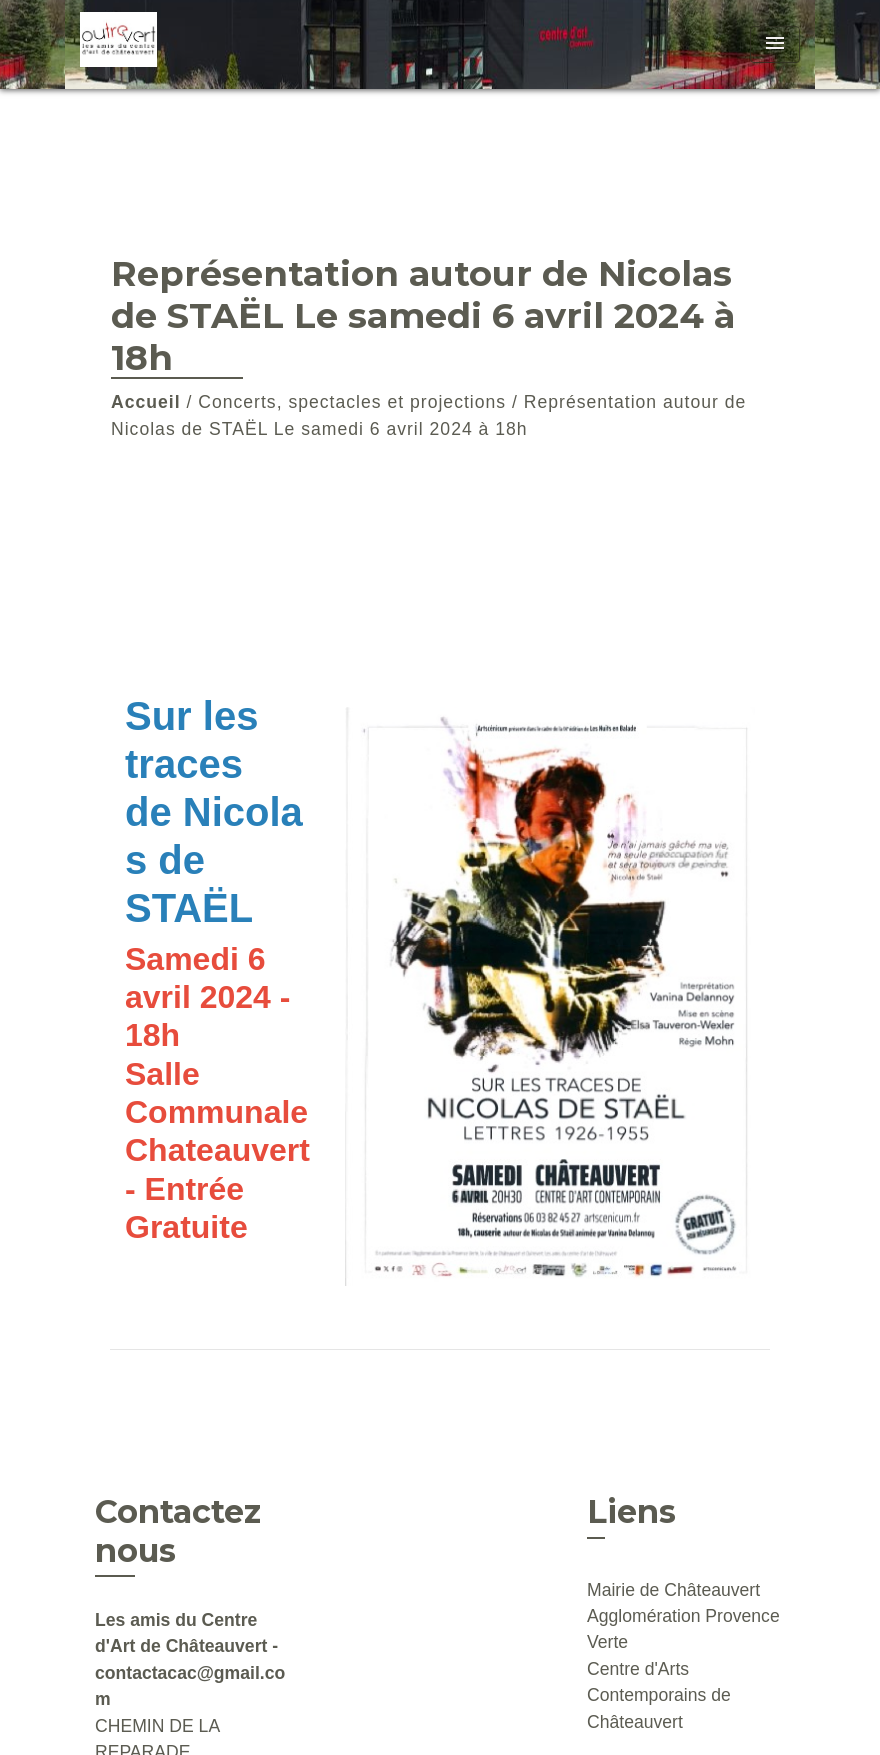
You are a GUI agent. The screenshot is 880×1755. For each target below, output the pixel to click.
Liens (631, 1511)
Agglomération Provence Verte (683, 1629)
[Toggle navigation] (775, 44)
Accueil (146, 402)
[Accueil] (205, 44)
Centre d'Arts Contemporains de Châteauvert (659, 1695)
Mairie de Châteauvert (673, 1590)
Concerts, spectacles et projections (352, 402)
